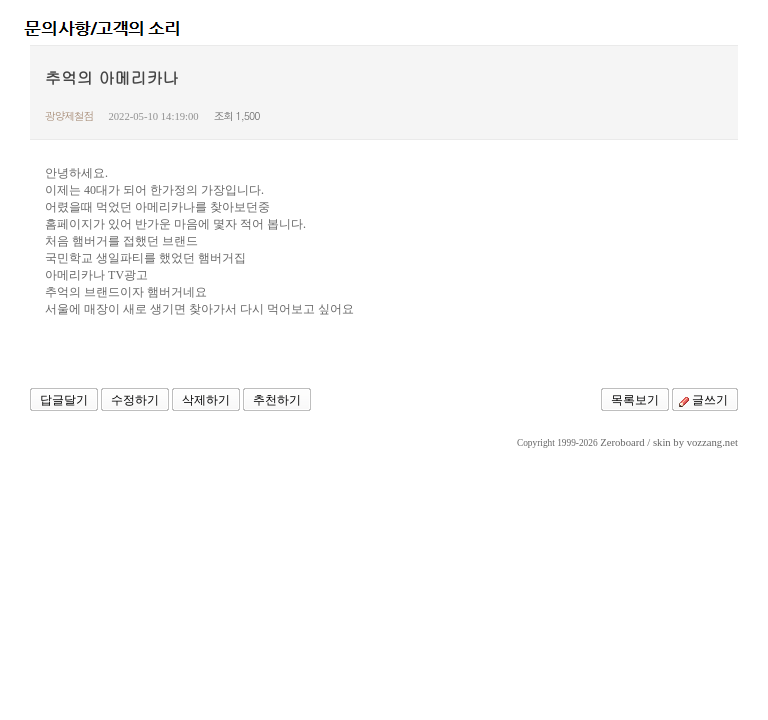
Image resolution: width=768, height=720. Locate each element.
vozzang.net (712, 442)
